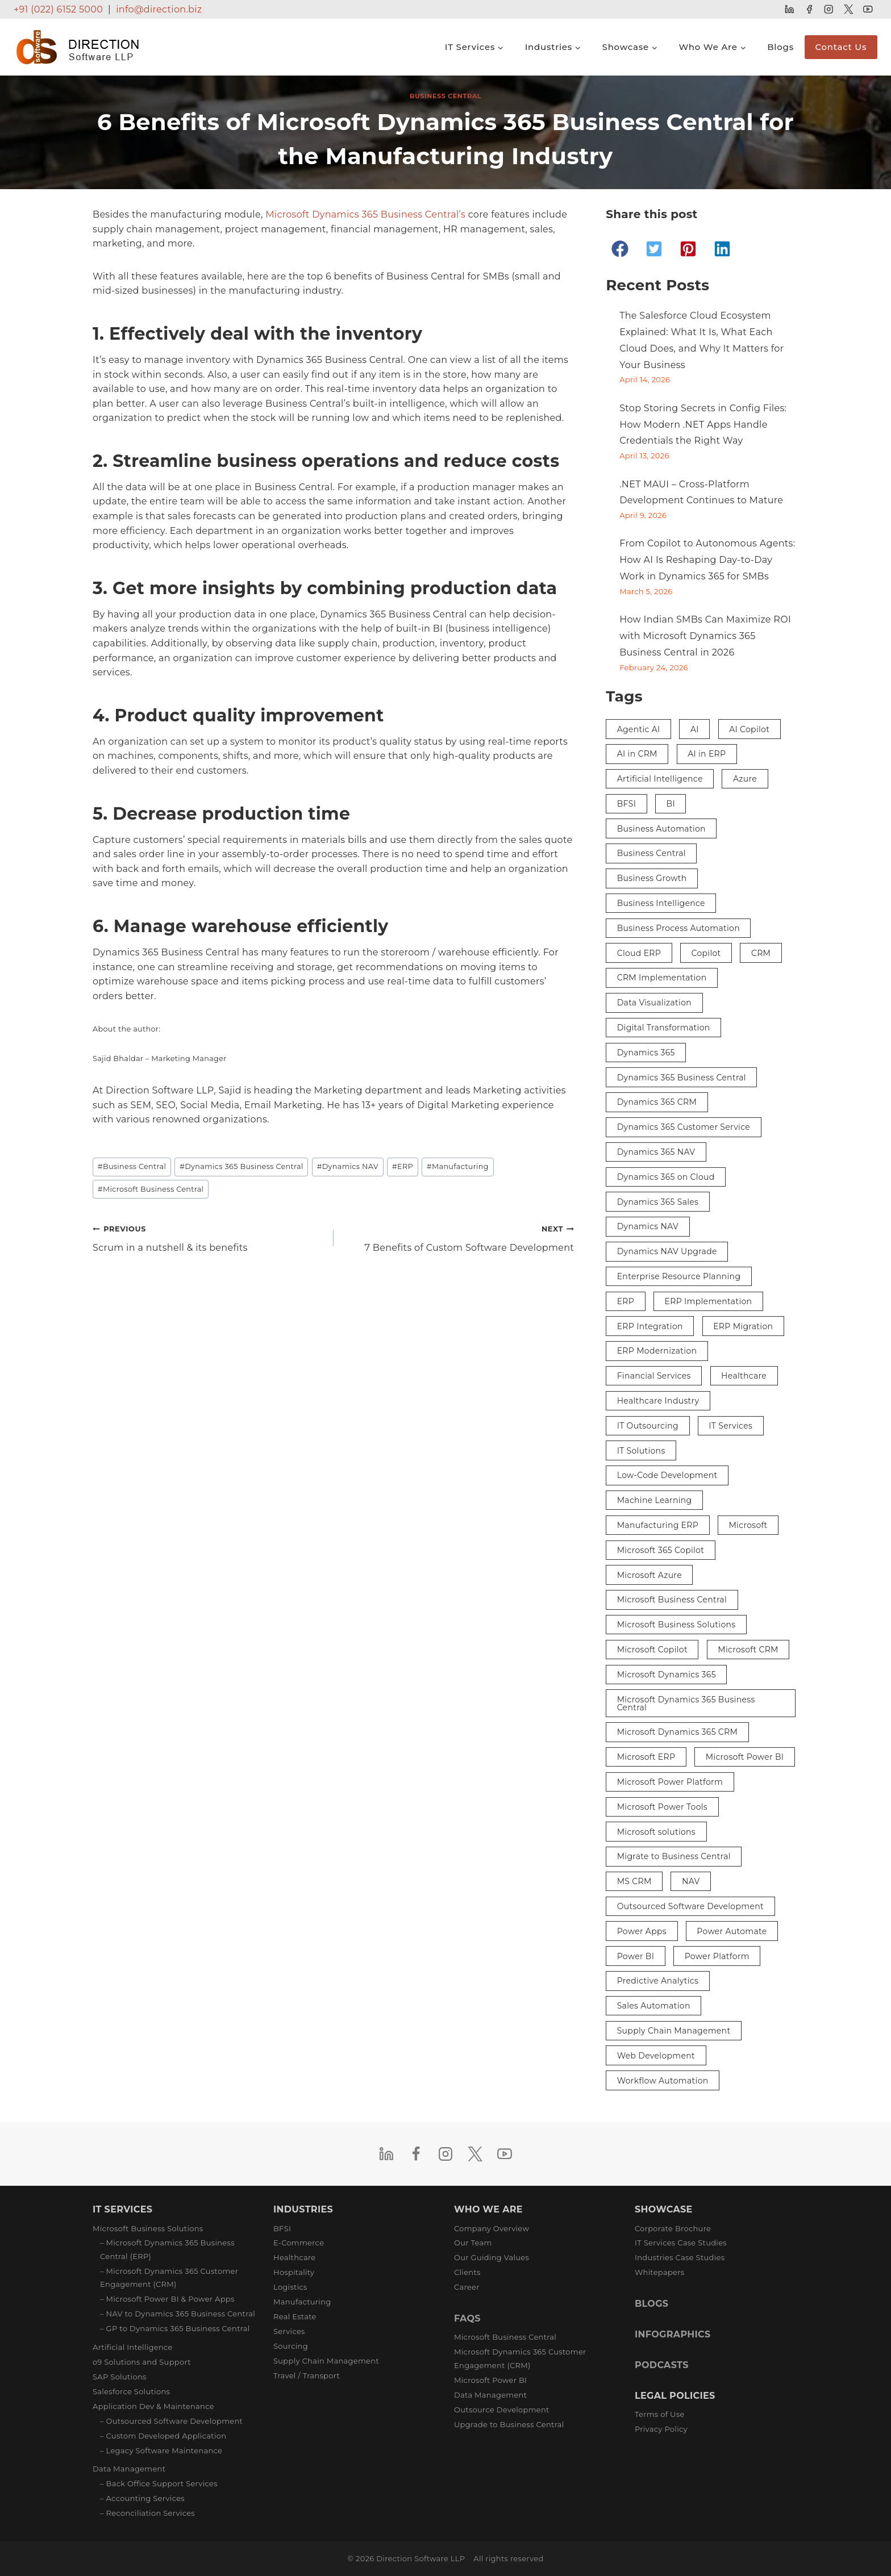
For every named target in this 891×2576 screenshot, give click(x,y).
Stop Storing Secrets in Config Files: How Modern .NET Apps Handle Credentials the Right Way (702, 424)
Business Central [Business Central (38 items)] (651, 853)
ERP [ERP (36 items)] (626, 1301)
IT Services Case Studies (681, 2242)
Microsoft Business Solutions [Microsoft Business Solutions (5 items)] (676, 1624)
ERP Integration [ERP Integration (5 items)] (650, 1326)
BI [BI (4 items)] (671, 804)
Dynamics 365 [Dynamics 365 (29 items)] (646, 1052)
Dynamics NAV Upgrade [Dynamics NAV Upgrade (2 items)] (667, 1251)
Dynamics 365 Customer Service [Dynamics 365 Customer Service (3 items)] (683, 1127)
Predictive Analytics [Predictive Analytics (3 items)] (658, 1981)
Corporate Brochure (673, 2228)
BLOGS (651, 2303)
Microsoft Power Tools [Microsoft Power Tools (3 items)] (662, 1807)
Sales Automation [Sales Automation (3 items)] (653, 2006)
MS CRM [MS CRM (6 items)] (634, 1881)
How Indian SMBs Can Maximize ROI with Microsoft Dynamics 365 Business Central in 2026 (705, 636)
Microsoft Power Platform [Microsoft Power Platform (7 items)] (670, 1782)
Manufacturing (458, 1166)
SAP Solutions (120, 2376)
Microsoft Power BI (490, 2380)
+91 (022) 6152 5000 (58, 9)
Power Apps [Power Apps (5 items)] (642, 1931)
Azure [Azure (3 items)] (745, 779)
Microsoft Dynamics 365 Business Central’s (365, 214)
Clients (467, 2272)
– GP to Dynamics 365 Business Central (175, 2328)
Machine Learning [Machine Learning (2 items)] (654, 1500)
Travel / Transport (306, 2375)
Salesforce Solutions (131, 2391)
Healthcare (294, 2257)
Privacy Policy (661, 2428)
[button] (620, 249)
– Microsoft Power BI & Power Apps (167, 2298)
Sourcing (290, 2345)
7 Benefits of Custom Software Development (458, 1237)
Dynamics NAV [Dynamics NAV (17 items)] (647, 1226)
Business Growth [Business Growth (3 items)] (652, 878)
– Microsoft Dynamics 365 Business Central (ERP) (167, 2249)
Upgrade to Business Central (509, 2424)
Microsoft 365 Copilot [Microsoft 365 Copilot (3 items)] (661, 1550)
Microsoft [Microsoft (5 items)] (747, 1525)
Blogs (780, 46)
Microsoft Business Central (151, 1189)
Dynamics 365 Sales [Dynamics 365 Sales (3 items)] (658, 1202)
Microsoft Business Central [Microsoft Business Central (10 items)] (672, 1599)
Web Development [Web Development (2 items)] (656, 2056)
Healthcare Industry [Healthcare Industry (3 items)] (658, 1401)
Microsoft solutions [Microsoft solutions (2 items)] (656, 1832)
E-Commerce (298, 2242)
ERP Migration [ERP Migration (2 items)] (743, 1326)
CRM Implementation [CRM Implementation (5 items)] (662, 977)
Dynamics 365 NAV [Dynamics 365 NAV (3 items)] (656, 1152)
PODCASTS (662, 2365)
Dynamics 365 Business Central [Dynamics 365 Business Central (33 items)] (681, 1077)
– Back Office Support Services (159, 2483)
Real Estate (295, 2316)
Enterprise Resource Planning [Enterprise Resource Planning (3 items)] (679, 1276)
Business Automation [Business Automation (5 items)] (661, 829)
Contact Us (841, 46)
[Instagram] (828, 9)
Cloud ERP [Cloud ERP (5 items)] (639, 953)
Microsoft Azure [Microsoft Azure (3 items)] (649, 1575)
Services (289, 2331)
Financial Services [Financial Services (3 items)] (654, 1376)
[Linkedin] (789, 9)
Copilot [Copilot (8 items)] (706, 953)
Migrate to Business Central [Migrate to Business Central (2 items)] (674, 1856)
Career (467, 2286)
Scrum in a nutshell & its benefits (208, 1237)
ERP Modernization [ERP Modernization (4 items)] (657, 1351)
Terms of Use (660, 2414)
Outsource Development (501, 2409)
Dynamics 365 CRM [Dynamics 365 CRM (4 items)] (657, 1102)
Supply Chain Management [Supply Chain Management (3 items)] (674, 2031)
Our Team (473, 2242)
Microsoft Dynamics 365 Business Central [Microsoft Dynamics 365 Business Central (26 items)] (686, 1703)
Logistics (290, 2286)
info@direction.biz (159, 9)
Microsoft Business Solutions (148, 2228)
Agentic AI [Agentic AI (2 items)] (638, 729)
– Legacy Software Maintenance (161, 2450)
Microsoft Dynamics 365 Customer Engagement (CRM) (520, 2358)
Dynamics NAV (347, 1166)
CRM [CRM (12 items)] (761, 953)
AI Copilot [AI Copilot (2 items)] (749, 729)
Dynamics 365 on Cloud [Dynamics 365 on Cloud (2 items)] (666, 1177)
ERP (402, 1166)
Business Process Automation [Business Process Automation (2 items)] (678, 928)
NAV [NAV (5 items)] (691, 1881)
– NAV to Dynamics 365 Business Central (177, 2313)
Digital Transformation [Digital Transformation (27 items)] (663, 1027)
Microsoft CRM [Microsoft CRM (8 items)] (748, 1649)
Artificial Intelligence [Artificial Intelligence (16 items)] (660, 779)
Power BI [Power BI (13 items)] (636, 1956)
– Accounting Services (142, 2498)
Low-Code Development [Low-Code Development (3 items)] (667, 1475)
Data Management (129, 2468)
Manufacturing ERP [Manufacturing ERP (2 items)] (657, 1525)
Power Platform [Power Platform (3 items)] (717, 1956)
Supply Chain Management (326, 2360)
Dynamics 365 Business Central (241, 1166)
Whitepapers (659, 2272)
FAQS (467, 2318)
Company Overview (491, 2228)
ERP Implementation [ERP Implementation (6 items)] (708, 1301)
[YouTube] (868, 9)
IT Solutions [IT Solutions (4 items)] (641, 1451)
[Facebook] (809, 9)
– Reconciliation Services (147, 2512)
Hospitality (293, 2272)
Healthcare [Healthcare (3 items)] (744, 1376)
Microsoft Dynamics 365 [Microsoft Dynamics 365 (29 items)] (666, 1674)
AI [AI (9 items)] (694, 729)
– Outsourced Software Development (171, 2420)
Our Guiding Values (491, 2257)
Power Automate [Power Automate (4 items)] (732, 1931)
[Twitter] (848, 9)
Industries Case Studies (680, 2257)
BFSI (282, 2228)
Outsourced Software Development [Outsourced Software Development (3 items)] (690, 1906)
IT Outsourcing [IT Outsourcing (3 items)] (647, 1426)
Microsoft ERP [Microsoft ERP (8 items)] (646, 1757)
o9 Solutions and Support (142, 2361)
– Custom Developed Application (163, 2435)
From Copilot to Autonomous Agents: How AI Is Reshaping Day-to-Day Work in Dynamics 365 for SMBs (707, 560)
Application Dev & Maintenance (153, 2406)
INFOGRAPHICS (672, 2334)
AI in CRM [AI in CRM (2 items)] (637, 754)
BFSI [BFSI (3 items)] (626, 804)
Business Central (445, 96)
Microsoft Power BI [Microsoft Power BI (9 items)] (745, 1757)
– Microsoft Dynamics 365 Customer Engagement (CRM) (169, 2277)
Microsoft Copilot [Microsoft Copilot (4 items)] (652, 1649)
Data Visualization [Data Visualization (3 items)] (654, 1002)
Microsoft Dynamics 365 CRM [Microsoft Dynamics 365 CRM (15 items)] (677, 1732)
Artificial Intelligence (133, 2347)
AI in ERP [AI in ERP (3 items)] (707, 754)
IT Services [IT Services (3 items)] (730, 1426)
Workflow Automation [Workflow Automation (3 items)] (663, 2081)
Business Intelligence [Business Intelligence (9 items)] (661, 903)
